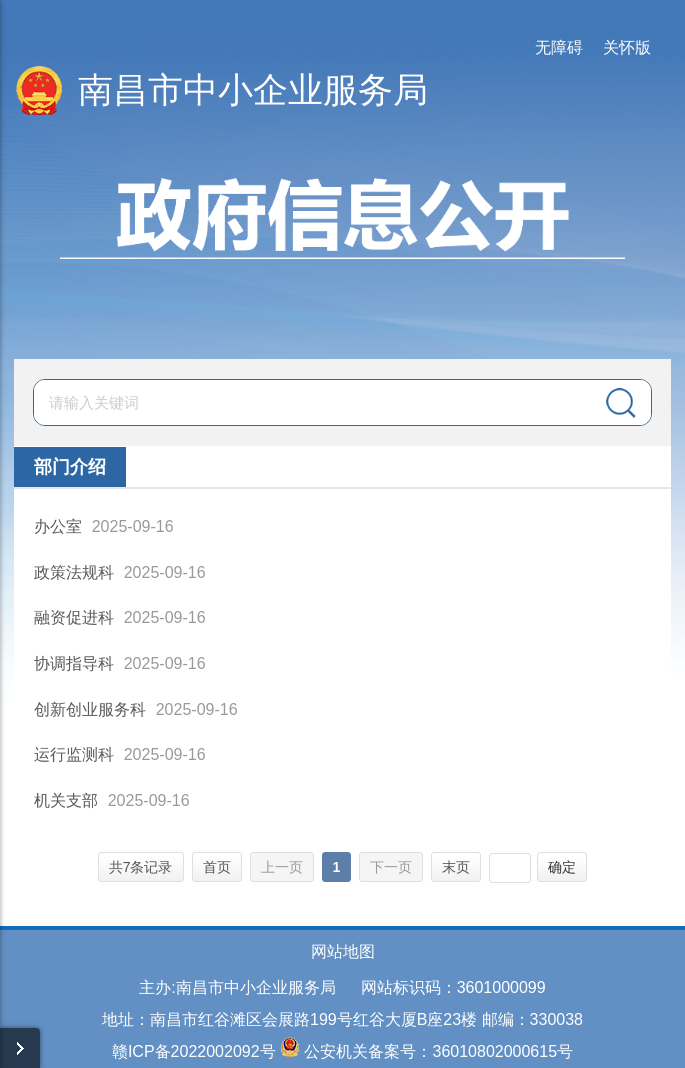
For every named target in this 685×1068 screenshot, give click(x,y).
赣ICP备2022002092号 (194, 1051)
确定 (562, 867)
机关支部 (66, 800)
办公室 (58, 526)
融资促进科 (74, 617)
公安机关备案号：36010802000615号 (438, 1051)
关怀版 (627, 47)
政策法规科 (74, 572)
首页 (217, 867)
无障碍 (559, 47)
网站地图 (343, 951)
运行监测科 (74, 754)
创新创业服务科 (90, 709)
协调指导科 (74, 663)
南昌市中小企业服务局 (253, 89)
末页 (456, 867)
